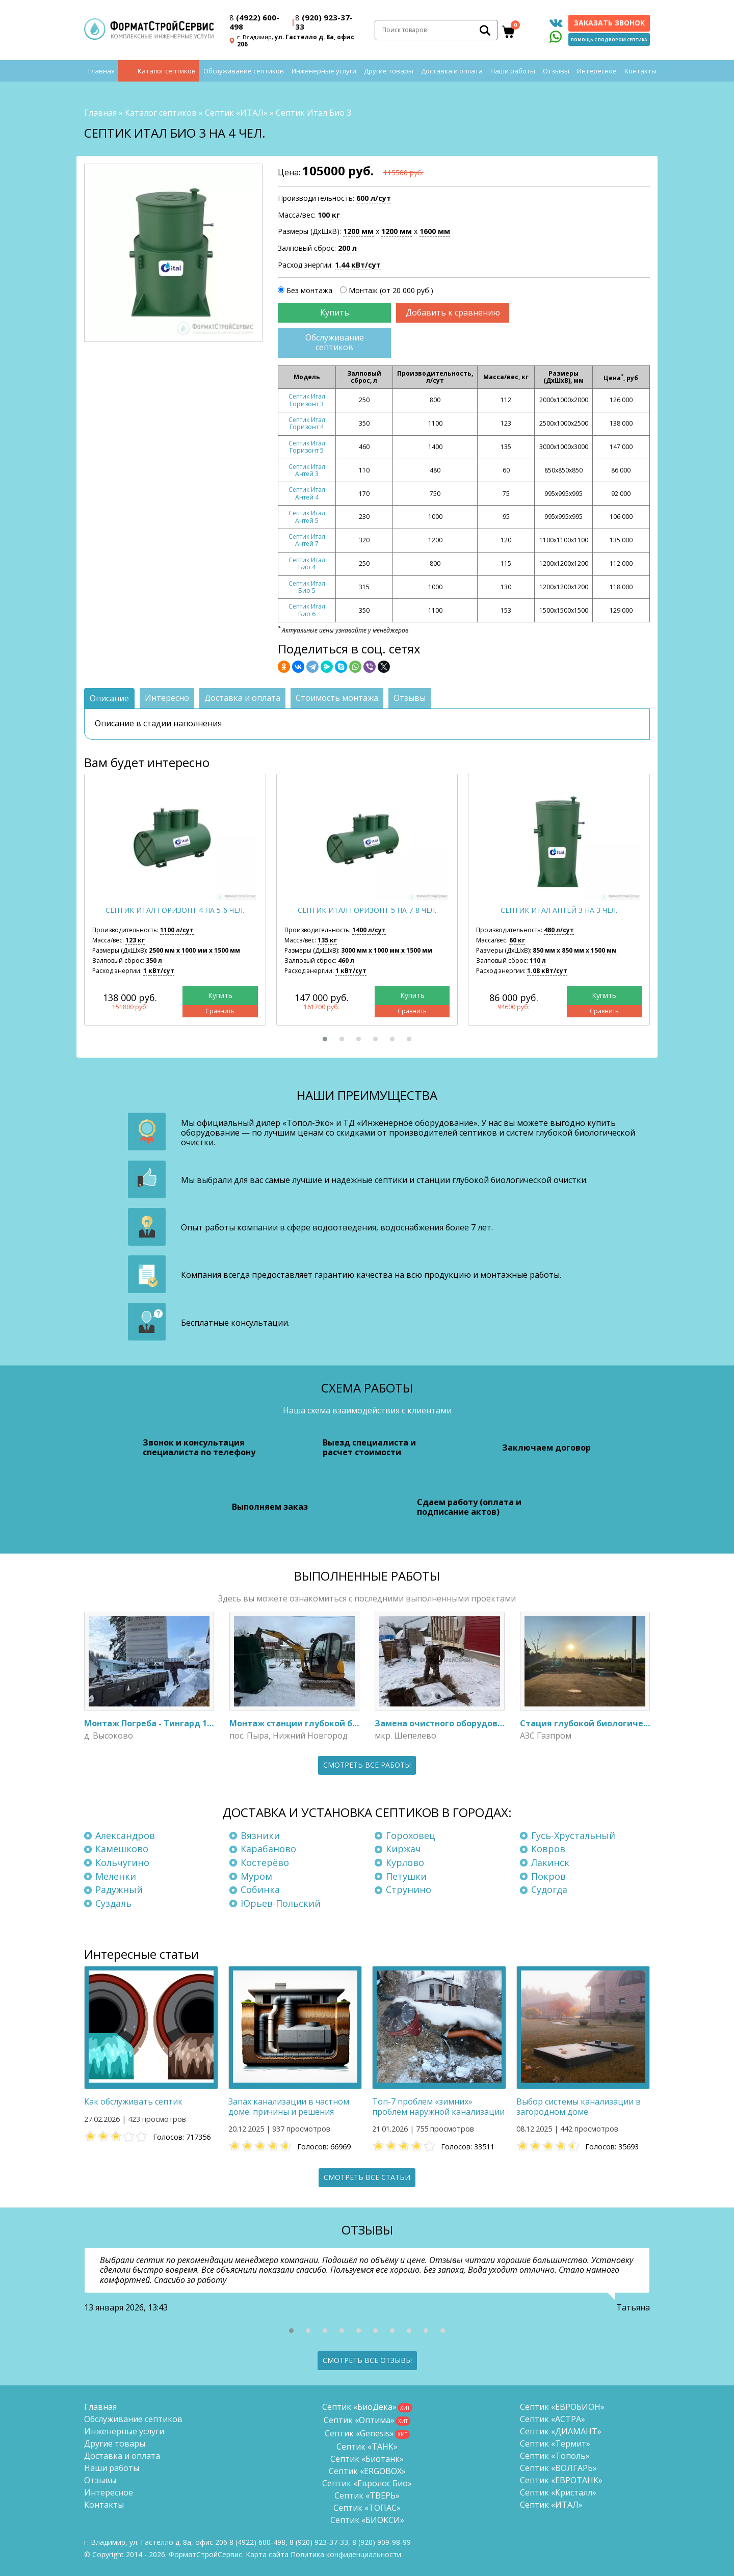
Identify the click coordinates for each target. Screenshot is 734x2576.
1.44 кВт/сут (358, 265)
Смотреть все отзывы (367, 2360)
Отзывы (556, 71)
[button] (325, 1039)
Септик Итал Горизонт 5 (307, 447)
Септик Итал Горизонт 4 (307, 423)
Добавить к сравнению (453, 312)
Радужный (119, 1889)
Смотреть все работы (367, 1765)
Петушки (406, 1876)
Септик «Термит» (555, 2443)
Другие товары (388, 71)
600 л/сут (373, 198)
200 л (347, 248)
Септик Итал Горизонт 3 (307, 400)
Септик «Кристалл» (558, 2492)
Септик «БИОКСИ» (367, 2520)
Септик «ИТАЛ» (236, 112)
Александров (125, 1835)
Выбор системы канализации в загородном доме (578, 2106)
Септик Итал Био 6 (307, 610)
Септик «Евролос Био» (367, 2483)
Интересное (597, 71)
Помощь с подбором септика (609, 39)
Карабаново (268, 1849)
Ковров (548, 1849)
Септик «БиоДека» (359, 2406)
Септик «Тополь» (555, 2455)
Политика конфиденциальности (346, 2554)
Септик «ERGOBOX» (367, 2471)
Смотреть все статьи (367, 2177)
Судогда (549, 1889)
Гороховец (410, 1835)
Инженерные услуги (324, 71)
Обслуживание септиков (243, 71)
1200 (358, 231)
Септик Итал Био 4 (307, 563)
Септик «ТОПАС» (367, 2507)
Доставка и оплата (452, 71)
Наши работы (512, 71)
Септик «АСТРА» (552, 2419)
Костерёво (265, 1862)
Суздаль (113, 1903)
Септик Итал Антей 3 (307, 470)
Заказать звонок (609, 23)
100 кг (329, 215)
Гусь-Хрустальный (573, 1835)
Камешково (121, 1849)
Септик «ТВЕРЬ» (367, 2495)
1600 (435, 231)
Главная (101, 71)
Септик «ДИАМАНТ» (560, 2431)
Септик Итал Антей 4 (307, 493)
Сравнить (219, 1011)
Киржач (403, 1849)
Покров (548, 1876)
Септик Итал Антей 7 (307, 540)
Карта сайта (267, 2554)
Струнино (408, 1889)
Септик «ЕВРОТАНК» (561, 2480)
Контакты (640, 71)
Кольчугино (122, 1862)
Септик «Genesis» (359, 2433)
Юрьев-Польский (281, 1903)
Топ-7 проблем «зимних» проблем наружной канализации (438, 2106)
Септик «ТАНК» (367, 2446)
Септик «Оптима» (359, 2420)
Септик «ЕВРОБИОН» (562, 2406)
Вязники (260, 1835)
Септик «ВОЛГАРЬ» (558, 2468)
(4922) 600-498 (254, 22)
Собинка (260, 1889)
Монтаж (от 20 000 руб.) (391, 290)
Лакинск (550, 1862)
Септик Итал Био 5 (307, 587)
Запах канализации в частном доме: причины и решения (288, 2106)
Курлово (405, 1862)
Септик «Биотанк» (367, 2458)
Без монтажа (309, 290)
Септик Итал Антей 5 (307, 516)
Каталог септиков (167, 71)
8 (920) (381, 2542)
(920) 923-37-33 (324, 22)
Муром (256, 1876)
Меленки (115, 1876)
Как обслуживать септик (133, 2101)
